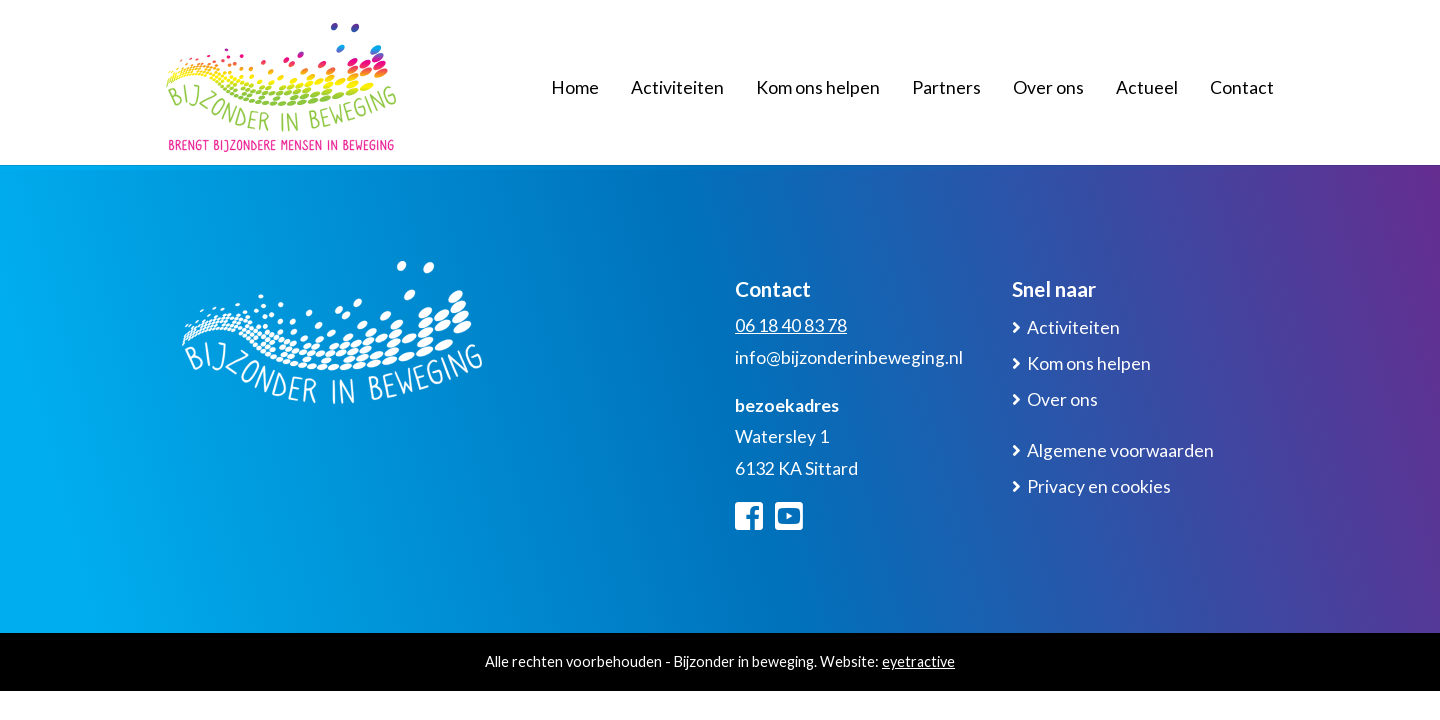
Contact (1242, 87)
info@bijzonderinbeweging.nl (849, 357)
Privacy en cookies (1099, 486)
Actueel (1147, 87)
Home (575, 87)
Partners (946, 87)
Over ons (1048, 87)
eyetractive (918, 661)
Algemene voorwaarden (1120, 450)
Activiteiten (677, 87)
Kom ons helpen (818, 87)
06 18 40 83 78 (791, 325)
